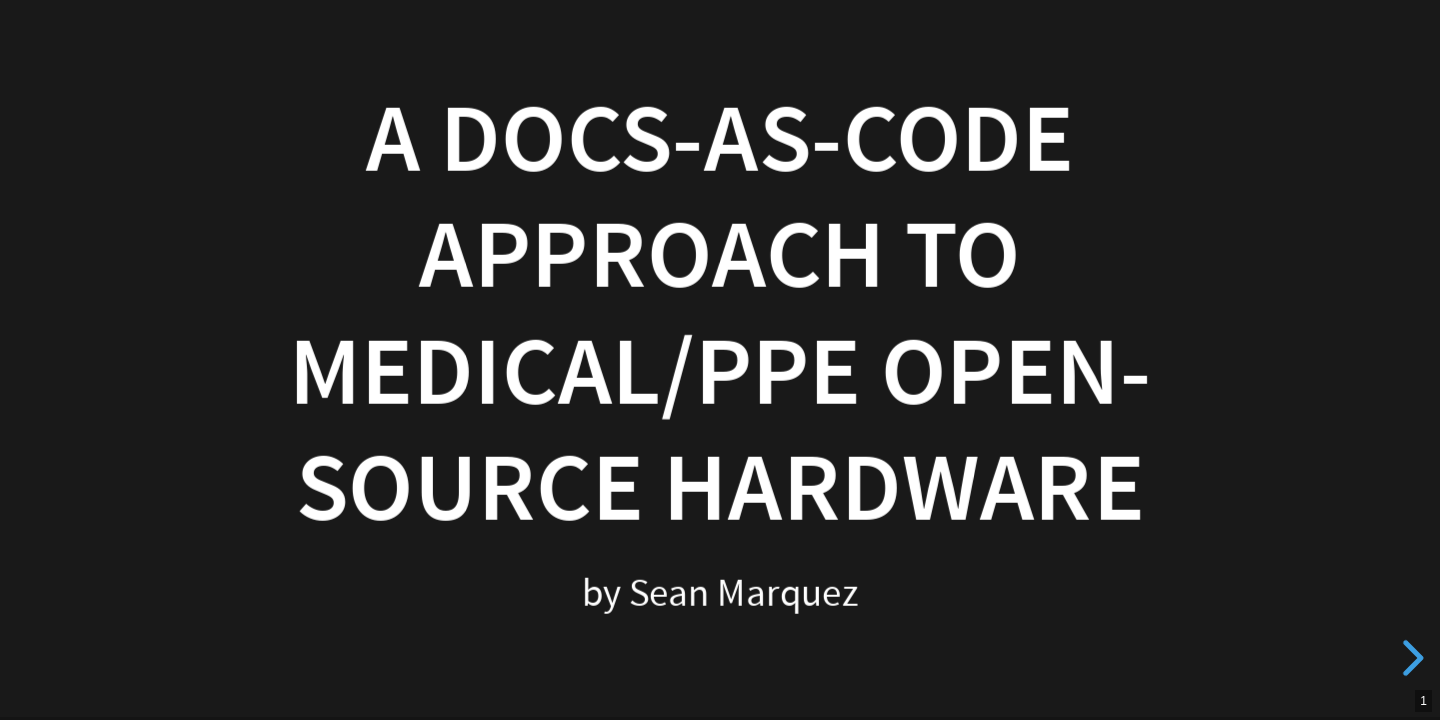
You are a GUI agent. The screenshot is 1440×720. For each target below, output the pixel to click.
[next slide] (1410, 658)
